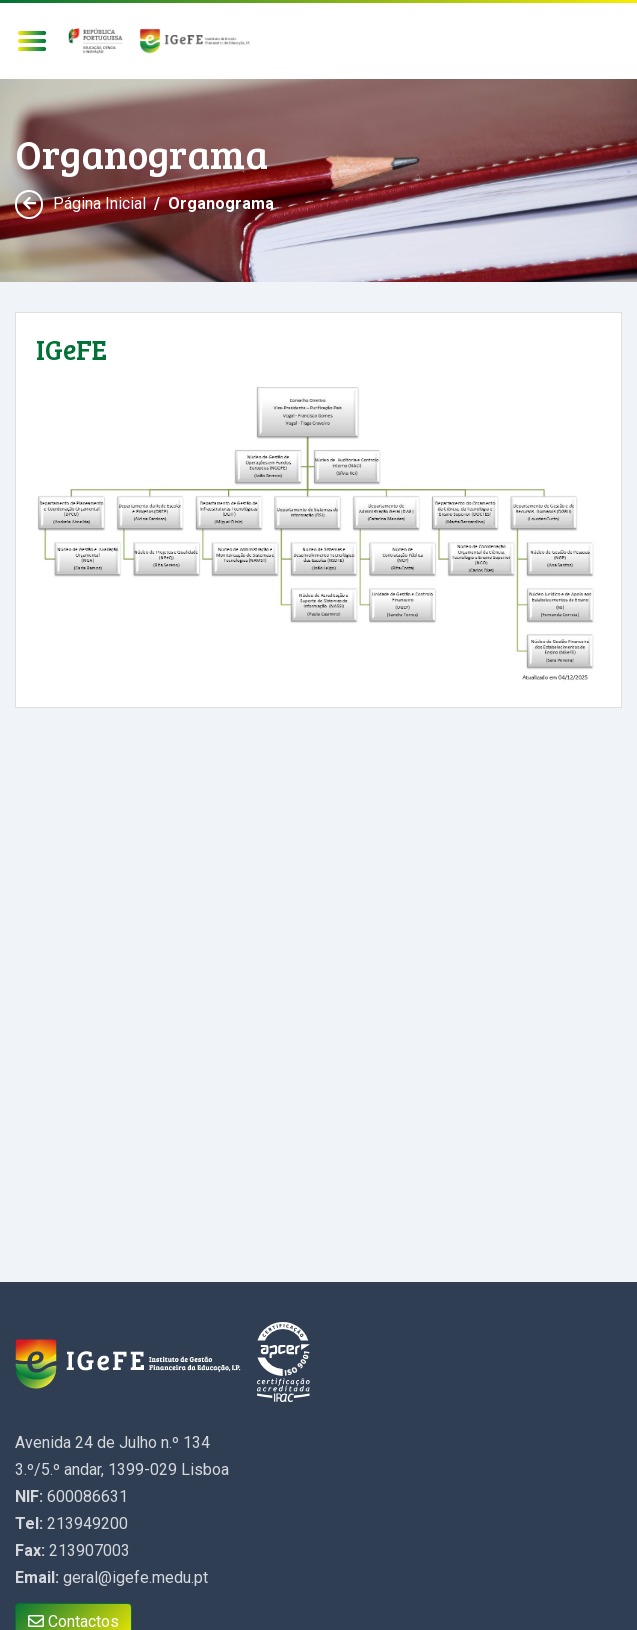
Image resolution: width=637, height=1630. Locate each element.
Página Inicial (99, 203)
